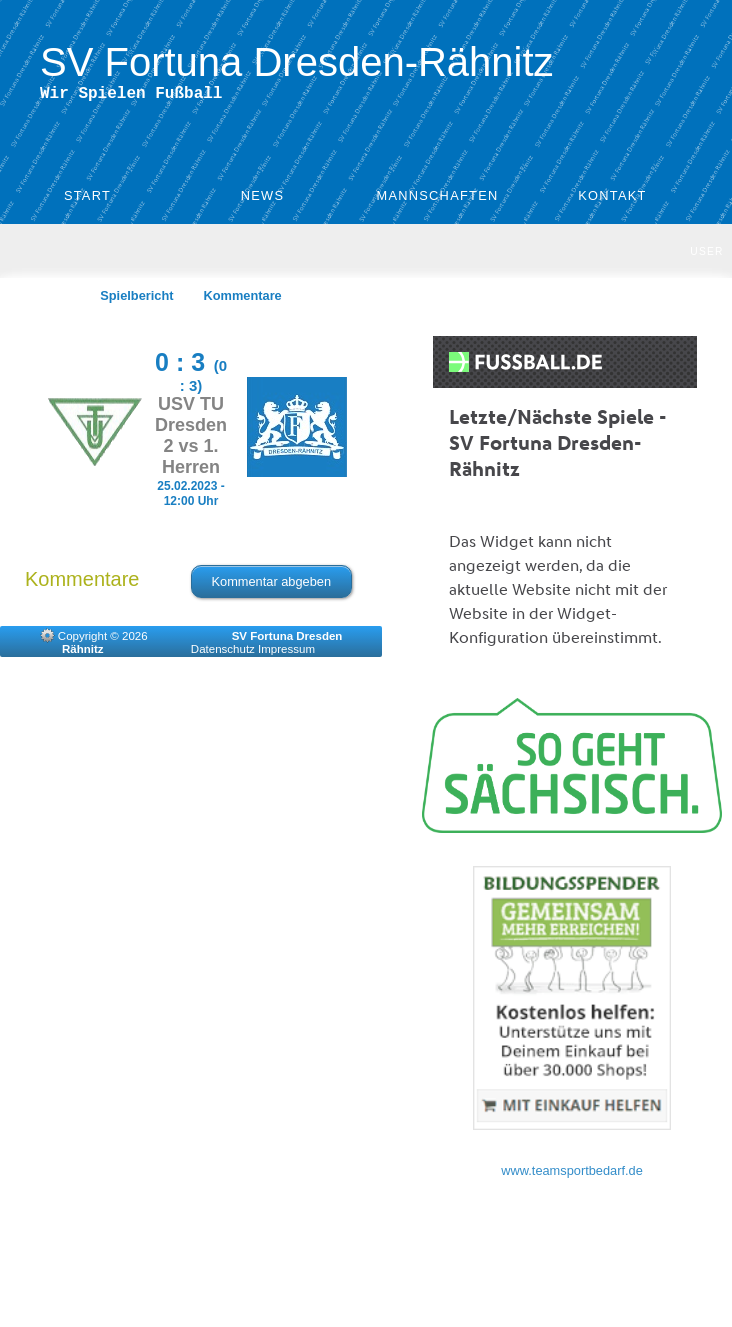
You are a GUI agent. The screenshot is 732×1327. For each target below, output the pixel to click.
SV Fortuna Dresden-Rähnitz (297, 62)
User (707, 255)
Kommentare (243, 299)
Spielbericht (136, 299)
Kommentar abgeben (272, 585)
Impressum (286, 653)
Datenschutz (223, 653)
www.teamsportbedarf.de (572, 1174)
